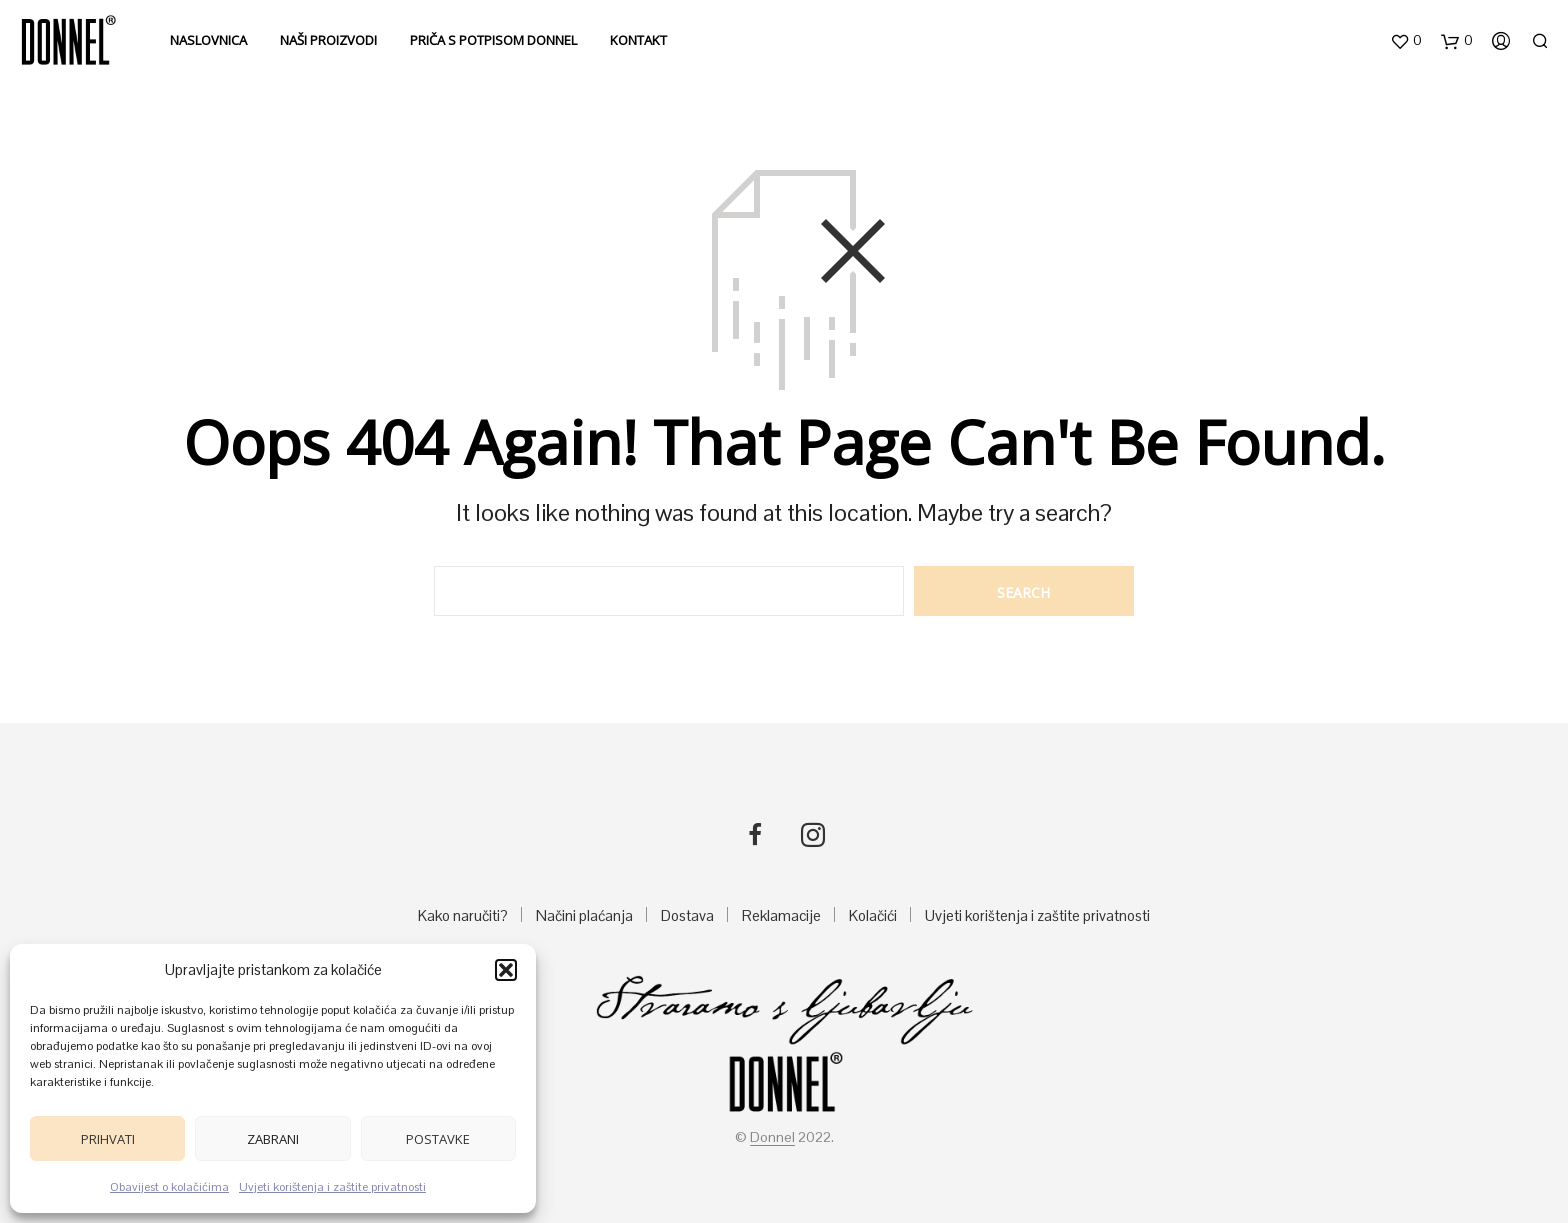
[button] (506, 970)
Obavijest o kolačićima (169, 1187)
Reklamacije (781, 915)
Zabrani (273, 1139)
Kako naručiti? (463, 915)
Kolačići (873, 915)
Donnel (772, 1138)
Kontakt (638, 40)
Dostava (687, 915)
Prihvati (108, 1139)
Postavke (438, 1139)
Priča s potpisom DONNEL (493, 40)
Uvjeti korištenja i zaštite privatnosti (332, 1187)
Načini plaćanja (584, 915)
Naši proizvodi (328, 40)
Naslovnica (208, 40)
